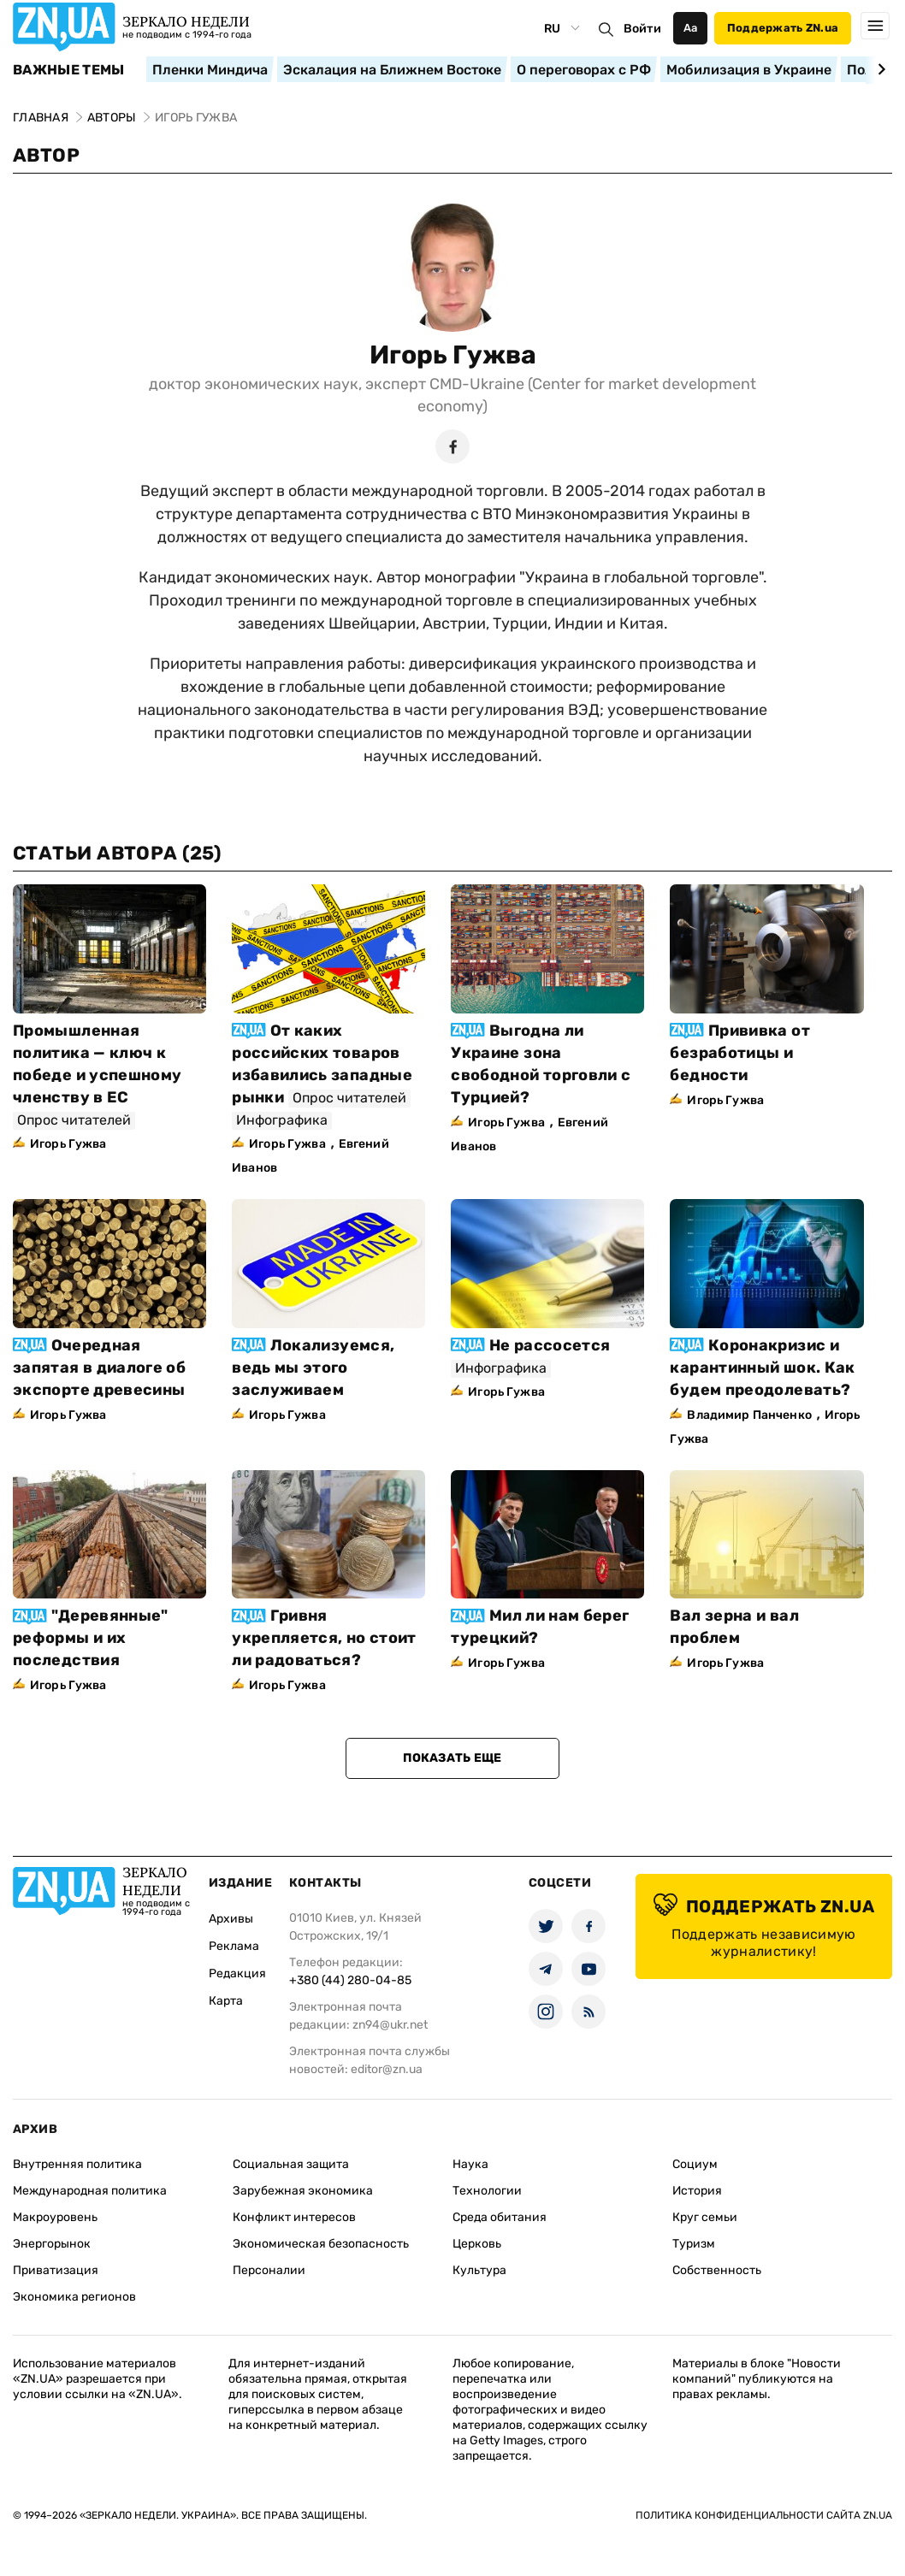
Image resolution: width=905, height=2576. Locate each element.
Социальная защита (291, 2164)
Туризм (693, 2243)
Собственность (716, 2270)
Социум (695, 2164)
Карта (226, 2001)
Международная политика (90, 2190)
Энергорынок (52, 2243)
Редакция (237, 1973)
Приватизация (55, 2270)
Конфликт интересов (294, 2217)
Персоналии (269, 2270)
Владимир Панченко (749, 1415)
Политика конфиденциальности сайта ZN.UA (764, 2515)
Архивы (231, 1918)
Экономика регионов (74, 2296)
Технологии (487, 2190)
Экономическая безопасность (321, 2243)
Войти (642, 28)
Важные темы (69, 70)
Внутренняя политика (77, 2164)
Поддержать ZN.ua (782, 27)
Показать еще (452, 1758)
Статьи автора (117, 853)
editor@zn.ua (387, 2069)
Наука (470, 2164)
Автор (46, 155)
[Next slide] (879, 69)
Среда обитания (499, 2217)
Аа (690, 27)
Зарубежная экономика (303, 2190)
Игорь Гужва (453, 355)
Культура (479, 2270)
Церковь (476, 2243)
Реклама (234, 1946)
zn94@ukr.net (390, 2025)
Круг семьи (704, 2217)
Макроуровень (55, 2217)
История (697, 2190)
